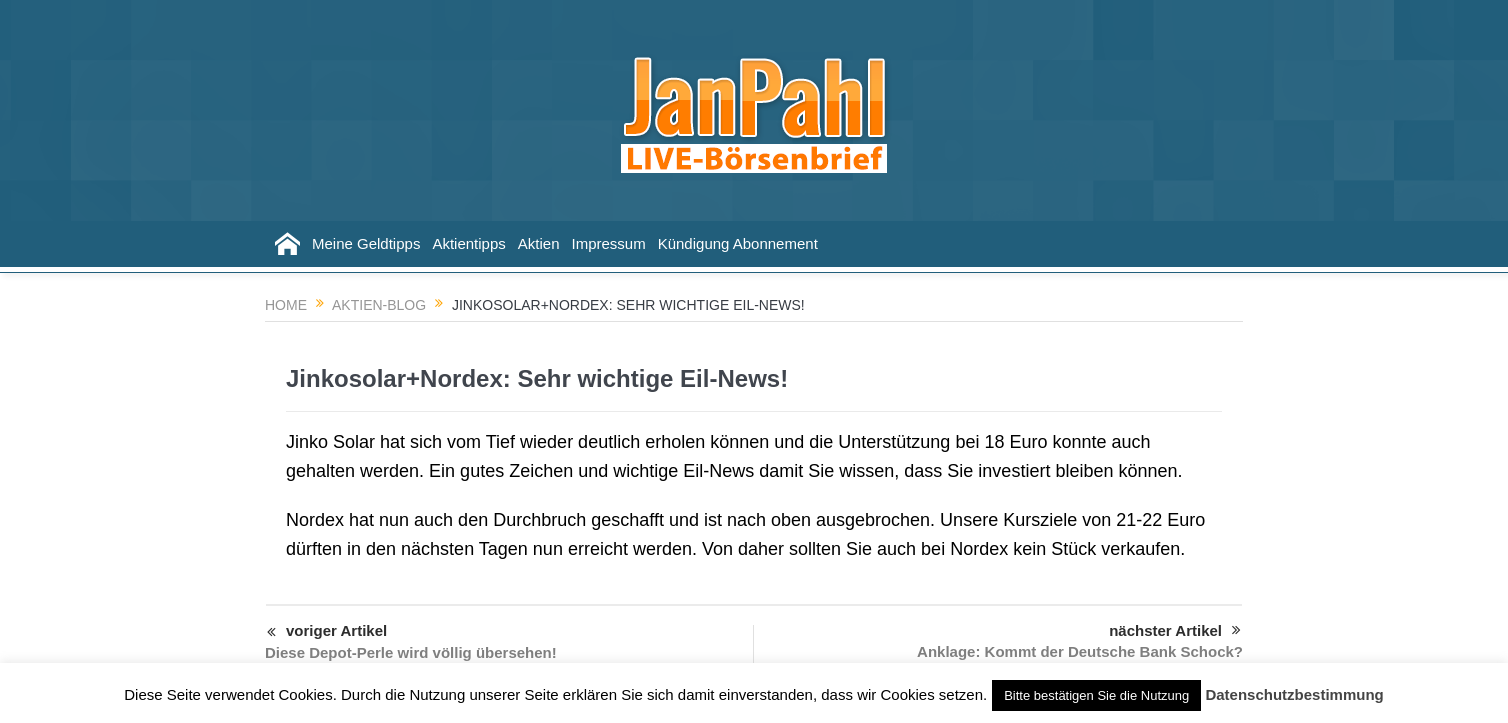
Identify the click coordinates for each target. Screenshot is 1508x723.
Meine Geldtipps (366, 243)
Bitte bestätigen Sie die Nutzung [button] (1096, 695)
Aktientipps (468, 243)
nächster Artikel (1175, 631)
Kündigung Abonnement (738, 243)
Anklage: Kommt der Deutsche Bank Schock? (1080, 651)
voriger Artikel (327, 633)
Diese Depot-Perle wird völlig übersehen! (411, 652)
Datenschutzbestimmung (1294, 694)
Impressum (608, 243)
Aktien (539, 243)
